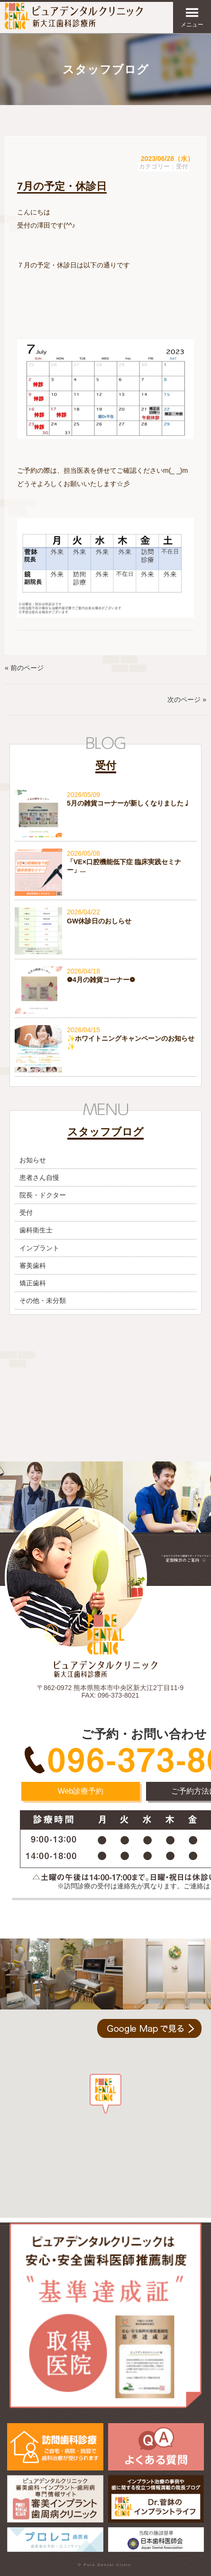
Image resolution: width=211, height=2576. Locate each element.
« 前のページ (24, 668)
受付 (182, 166)
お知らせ (32, 1160)
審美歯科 (32, 1265)
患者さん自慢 (39, 1177)
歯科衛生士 (36, 1230)
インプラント (39, 1248)
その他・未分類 (42, 1300)
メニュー (192, 17)
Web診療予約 (81, 1791)
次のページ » (186, 699)
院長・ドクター (42, 1195)
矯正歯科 (32, 1283)
